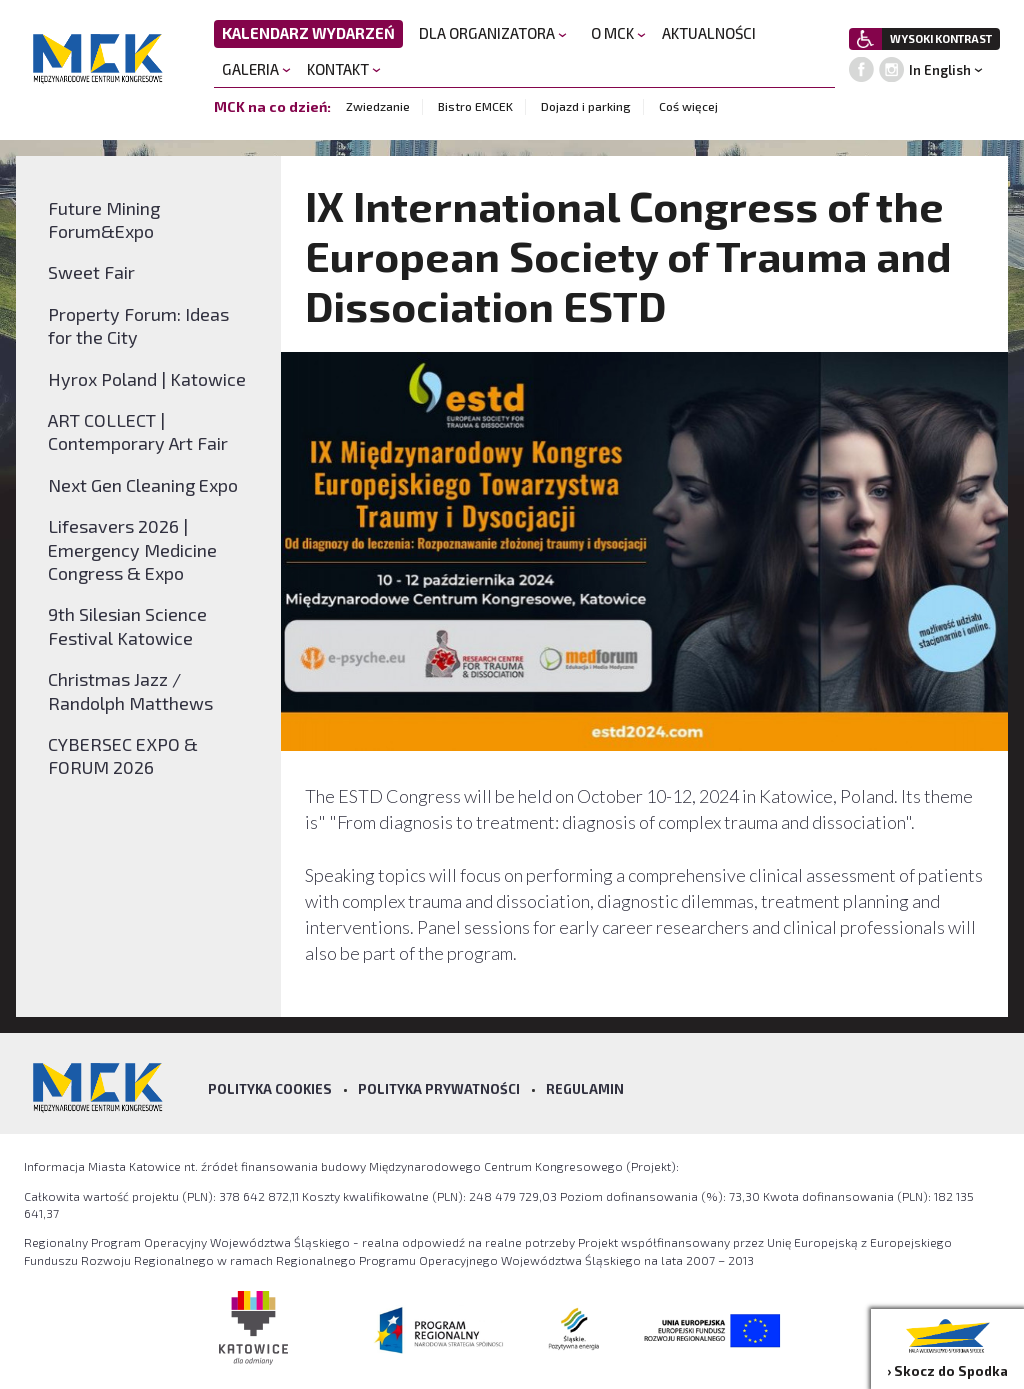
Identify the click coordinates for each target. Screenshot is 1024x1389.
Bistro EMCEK (475, 106)
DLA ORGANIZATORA (493, 33)
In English (940, 70)
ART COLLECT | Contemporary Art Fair (138, 431)
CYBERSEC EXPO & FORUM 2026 (123, 755)
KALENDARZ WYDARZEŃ (308, 33)
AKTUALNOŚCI (709, 33)
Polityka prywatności (439, 1089)
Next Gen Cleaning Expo (143, 485)
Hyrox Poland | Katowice (147, 379)
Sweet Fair (91, 272)
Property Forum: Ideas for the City (138, 325)
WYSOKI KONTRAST (941, 38)
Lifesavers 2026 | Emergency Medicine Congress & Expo (132, 549)
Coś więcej (688, 106)
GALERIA (256, 69)
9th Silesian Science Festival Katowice (127, 625)
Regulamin (585, 1089)
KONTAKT (344, 69)
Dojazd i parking (586, 106)
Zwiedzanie (378, 106)
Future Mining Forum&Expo (104, 219)
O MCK (618, 33)
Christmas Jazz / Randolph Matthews (130, 690)
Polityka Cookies (270, 1089)
